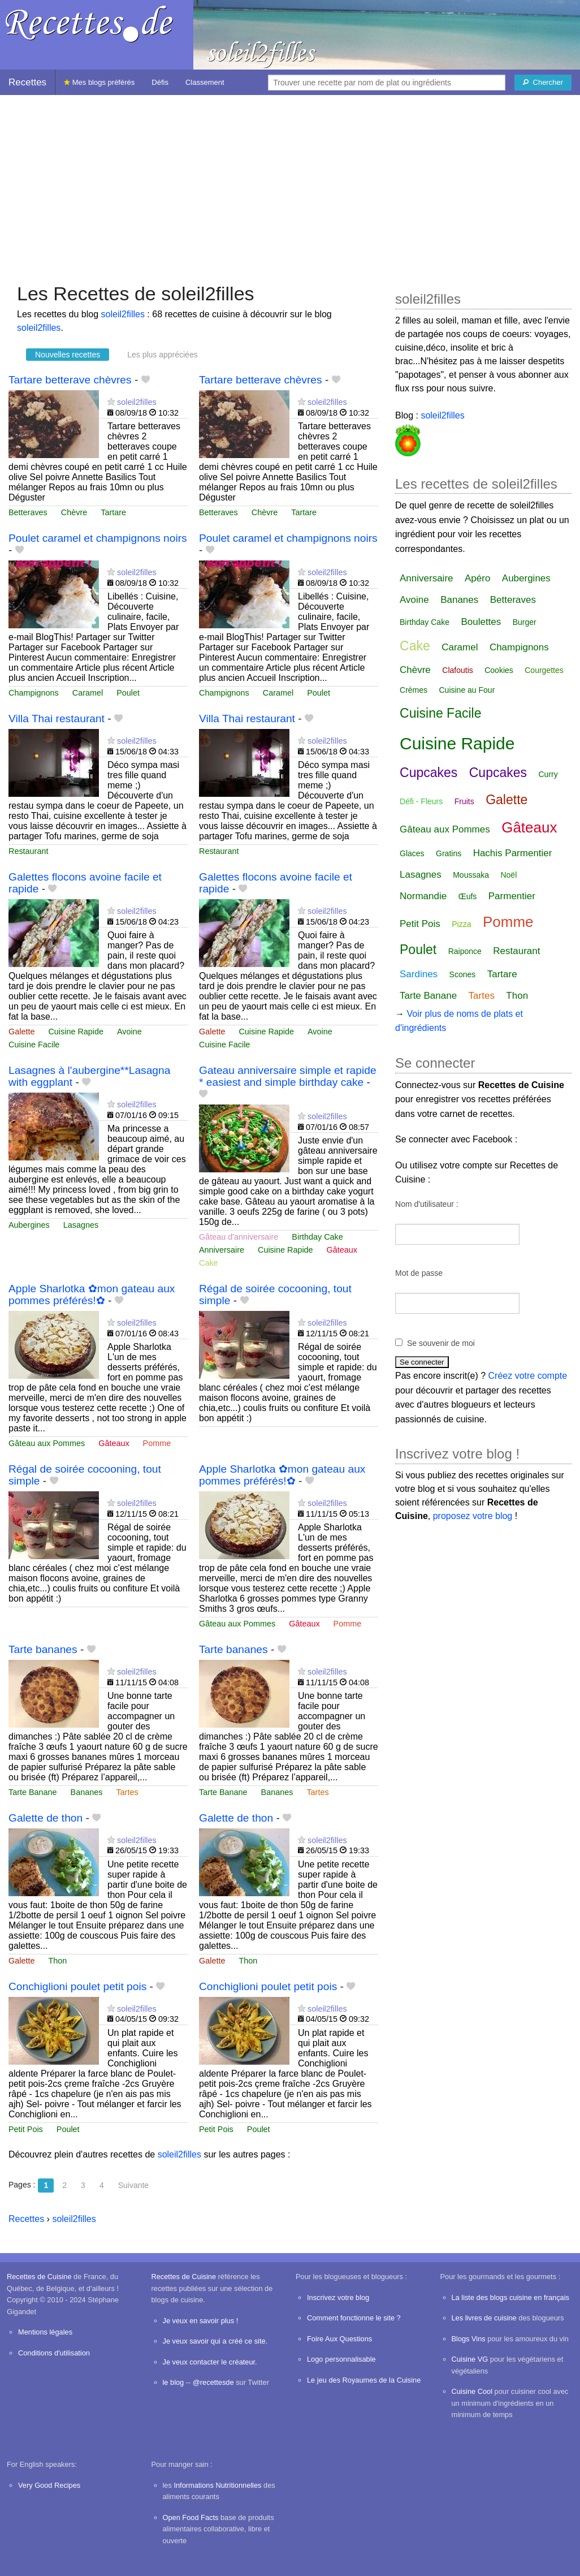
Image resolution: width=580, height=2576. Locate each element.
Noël (508, 874)
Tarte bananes (42, 1649)
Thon (57, 1960)
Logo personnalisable (341, 2359)
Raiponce (465, 951)
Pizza (461, 924)
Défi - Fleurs (421, 801)
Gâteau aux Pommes (46, 1443)
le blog (173, 2382)
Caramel (87, 692)
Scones (462, 974)
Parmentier (511, 896)
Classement (204, 82)
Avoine (129, 1031)
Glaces (412, 853)
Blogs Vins (469, 2339)
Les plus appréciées (162, 354)
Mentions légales (45, 2332)
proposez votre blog (473, 1516)
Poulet (128, 692)
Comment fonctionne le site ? (354, 2318)
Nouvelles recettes (67, 354)
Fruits (464, 801)
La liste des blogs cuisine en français (510, 2297)
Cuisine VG (470, 2359)
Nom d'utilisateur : (426, 1204)
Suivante (133, 2185)
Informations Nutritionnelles (217, 2485)
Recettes (27, 82)
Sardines (419, 974)
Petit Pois (25, 2129)
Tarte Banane (32, 1792)
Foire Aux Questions (339, 2339)
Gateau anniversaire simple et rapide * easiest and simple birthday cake (287, 1076)
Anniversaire (221, 1249)
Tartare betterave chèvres (70, 380)
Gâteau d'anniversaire (238, 1236)
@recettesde (213, 2382)
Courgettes (544, 670)
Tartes (127, 1792)
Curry (547, 774)
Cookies (498, 670)
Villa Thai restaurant (56, 718)
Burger (524, 622)
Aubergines (29, 1224)
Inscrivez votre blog (338, 2297)
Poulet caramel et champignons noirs (97, 538)
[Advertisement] (290, 183)
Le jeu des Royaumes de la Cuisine (364, 2380)
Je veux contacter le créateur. (210, 2362)
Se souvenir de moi (441, 1343)
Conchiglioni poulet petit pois (77, 1986)
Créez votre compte (528, 1375)
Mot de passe (419, 1273)
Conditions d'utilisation (54, 2353)
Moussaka (471, 874)
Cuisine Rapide (75, 1031)
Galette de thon (45, 1818)
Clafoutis (457, 670)
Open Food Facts (191, 2517)
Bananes (87, 1792)
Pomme (157, 1443)
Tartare (113, 512)
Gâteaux (342, 1249)
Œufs (467, 896)
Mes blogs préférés (99, 82)
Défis (160, 82)
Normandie (423, 896)
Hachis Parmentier (512, 853)
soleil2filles (123, 314)
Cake (208, 1262)
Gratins (448, 853)
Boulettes (481, 621)
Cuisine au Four (467, 689)
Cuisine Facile (33, 1044)
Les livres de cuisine (484, 2318)
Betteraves (27, 512)
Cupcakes (428, 772)
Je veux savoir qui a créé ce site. (215, 2341)
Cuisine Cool (472, 2391)
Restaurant (28, 851)
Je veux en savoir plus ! (201, 2320)
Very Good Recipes (49, 2485)
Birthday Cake (317, 1236)
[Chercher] (543, 82)
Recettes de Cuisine (39, 2276)
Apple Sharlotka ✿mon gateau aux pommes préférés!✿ (91, 1294)
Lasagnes (80, 1224)
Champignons (33, 692)
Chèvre (74, 512)
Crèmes (413, 689)
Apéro (477, 578)
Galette (21, 1031)
